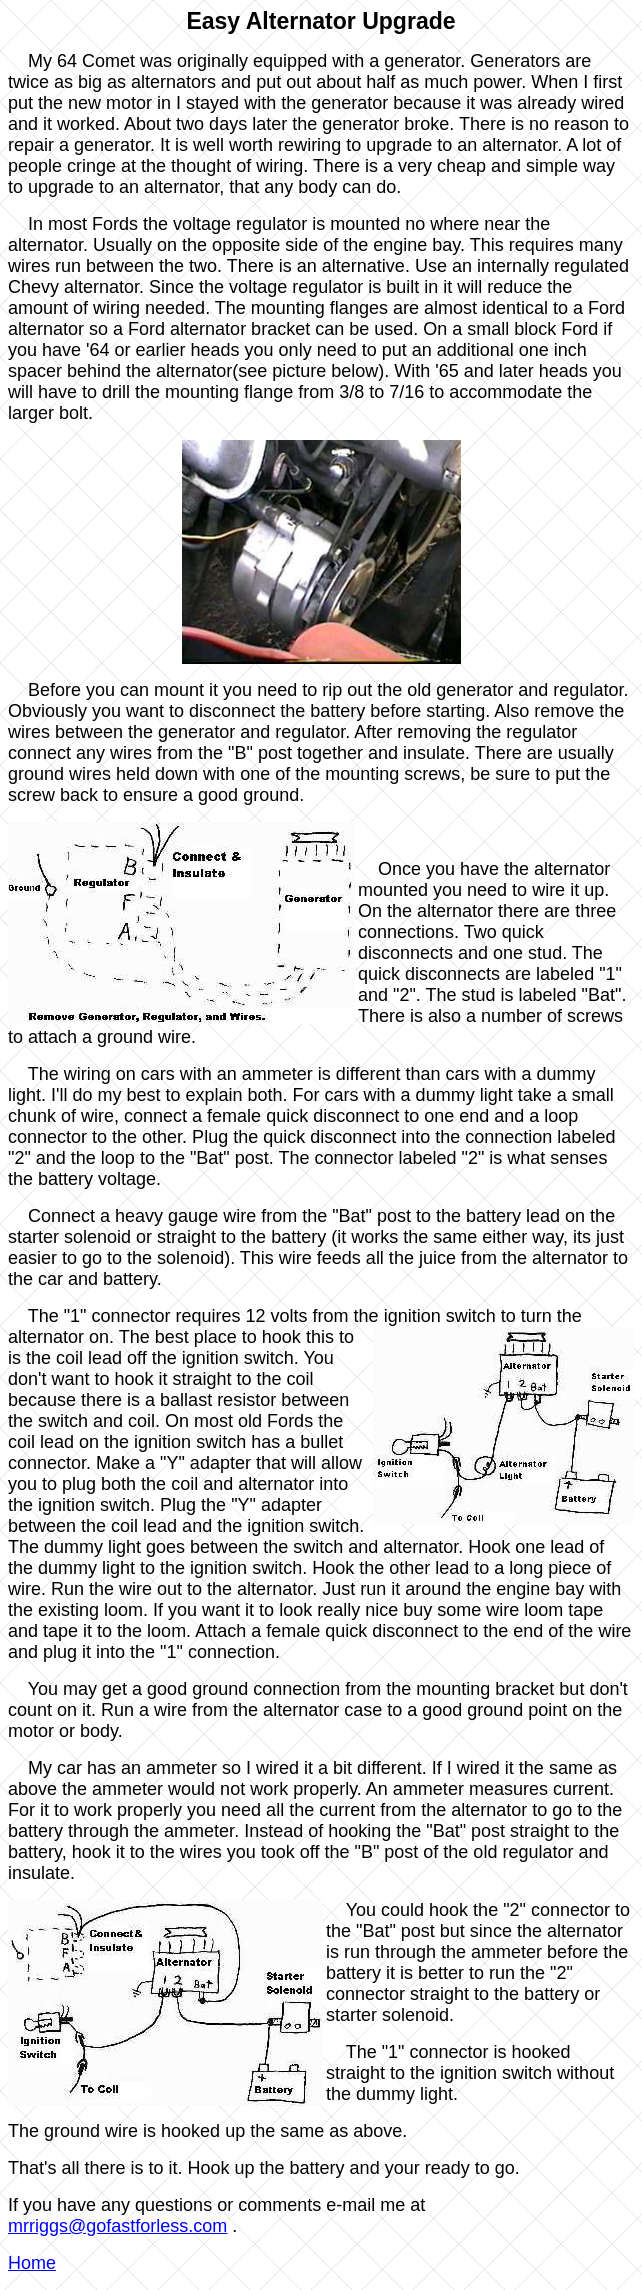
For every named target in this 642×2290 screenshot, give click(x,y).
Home (32, 2263)
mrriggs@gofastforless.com (117, 2226)
